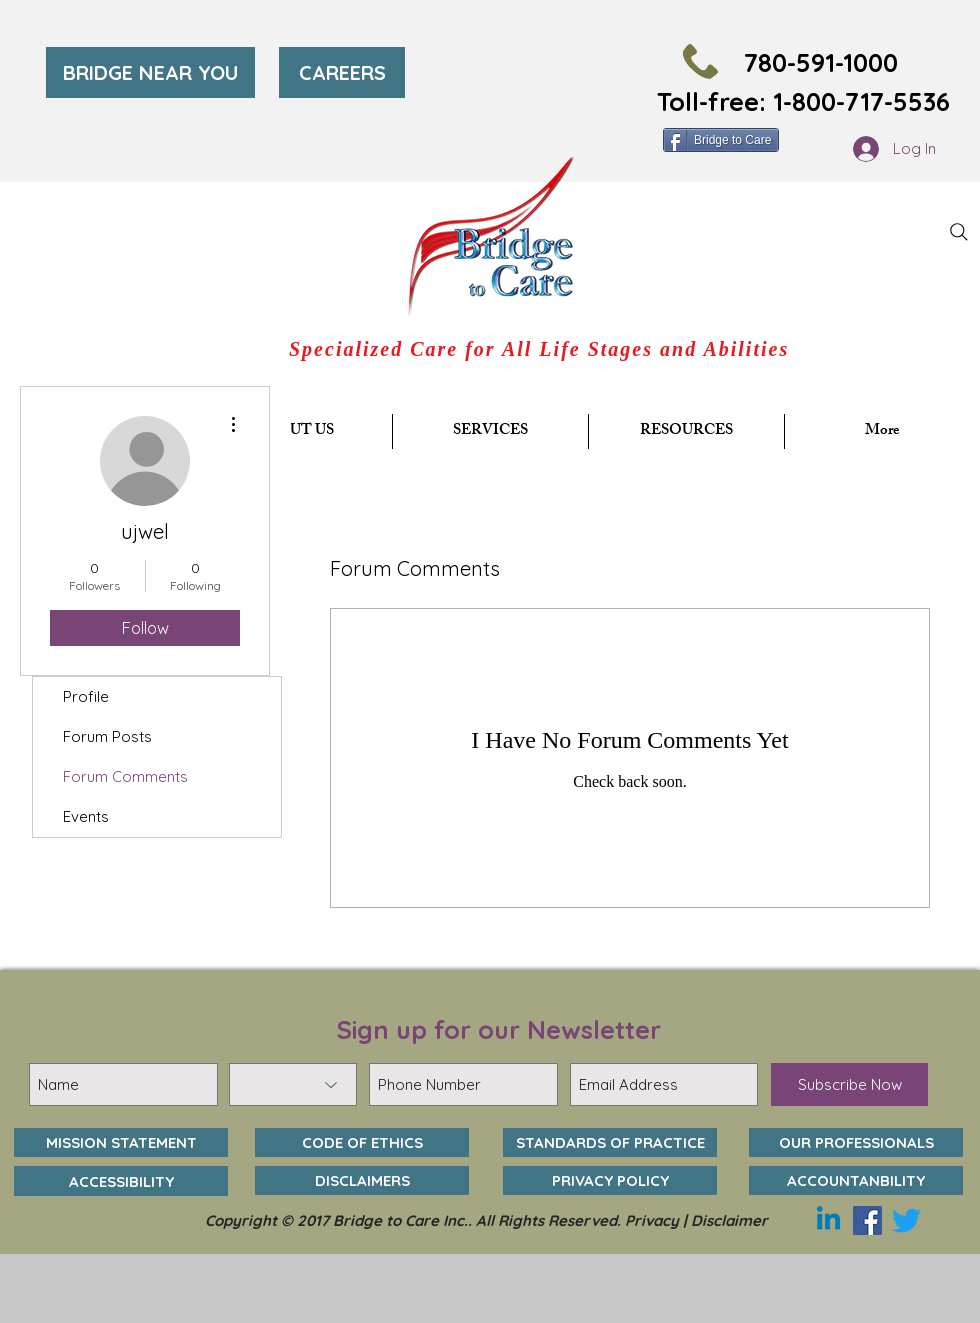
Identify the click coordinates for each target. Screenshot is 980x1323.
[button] (490, 431)
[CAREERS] (342, 72)
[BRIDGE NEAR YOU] (150, 72)
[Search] (959, 232)
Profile (86, 696)
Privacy (652, 1220)
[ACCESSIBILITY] (121, 1181)
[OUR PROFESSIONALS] (856, 1142)
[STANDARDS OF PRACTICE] (610, 1142)
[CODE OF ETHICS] (362, 1142)
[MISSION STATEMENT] (121, 1142)
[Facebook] (867, 1220)
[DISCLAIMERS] (362, 1180)
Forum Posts (107, 736)
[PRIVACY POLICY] (610, 1180)
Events (86, 816)
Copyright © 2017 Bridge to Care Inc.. (340, 1220)
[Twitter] (906, 1220)
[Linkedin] (828, 1220)
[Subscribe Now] (849, 1084)
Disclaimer (729, 1220)
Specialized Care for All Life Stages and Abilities (539, 349)
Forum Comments (125, 776)
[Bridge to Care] (721, 140)
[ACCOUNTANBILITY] (856, 1180)
